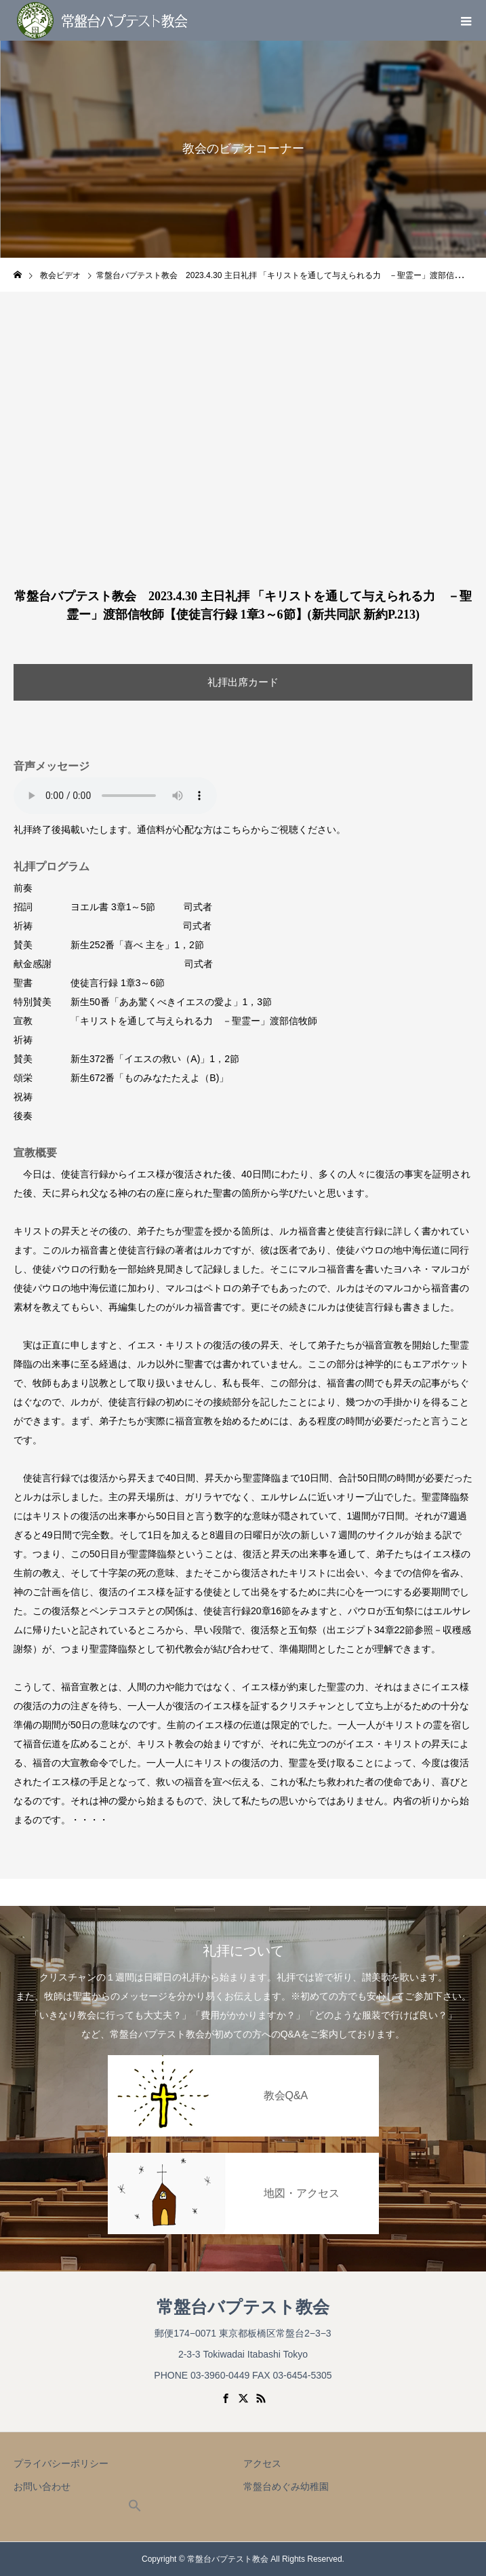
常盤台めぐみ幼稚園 (286, 2486)
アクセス (262, 2463)
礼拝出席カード (243, 682)
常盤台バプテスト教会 (243, 2307)
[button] (135, 2508)
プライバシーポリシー (61, 2463)
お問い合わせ (42, 2486)
